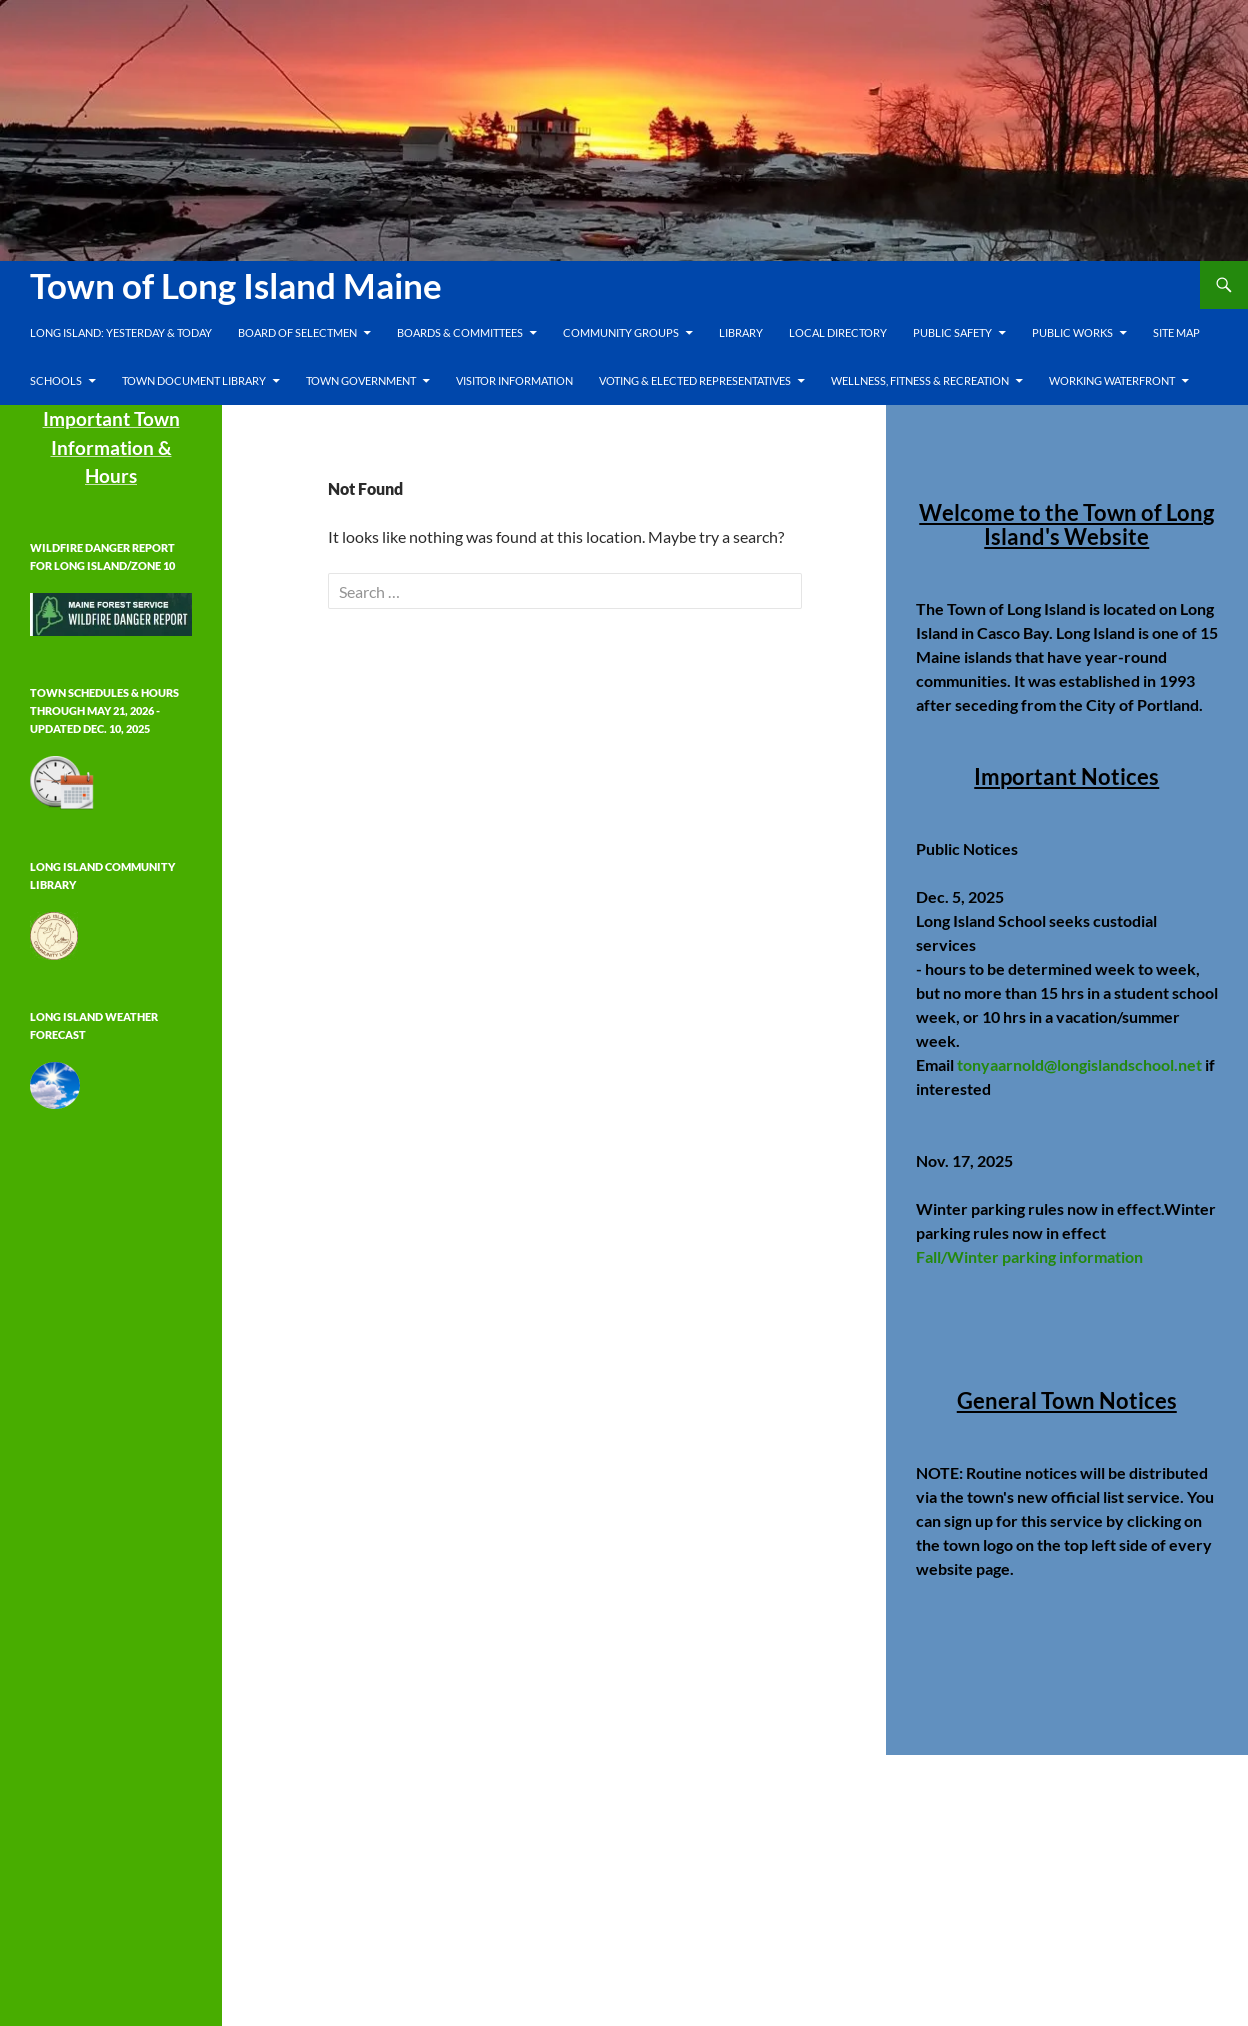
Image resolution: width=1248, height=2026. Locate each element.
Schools (56, 380)
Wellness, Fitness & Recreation (920, 380)
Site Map (1176, 332)
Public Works (1072, 332)
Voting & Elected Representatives (695, 380)
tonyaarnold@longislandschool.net (1079, 1064)
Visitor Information (514, 380)
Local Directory (838, 332)
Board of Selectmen (297, 332)
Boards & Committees (460, 332)
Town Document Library (194, 380)
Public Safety (952, 332)
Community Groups (621, 332)
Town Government (361, 380)
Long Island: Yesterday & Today (121, 332)
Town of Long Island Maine (236, 285)
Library (741, 332)
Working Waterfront (1112, 380)
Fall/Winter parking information (1029, 1256)
